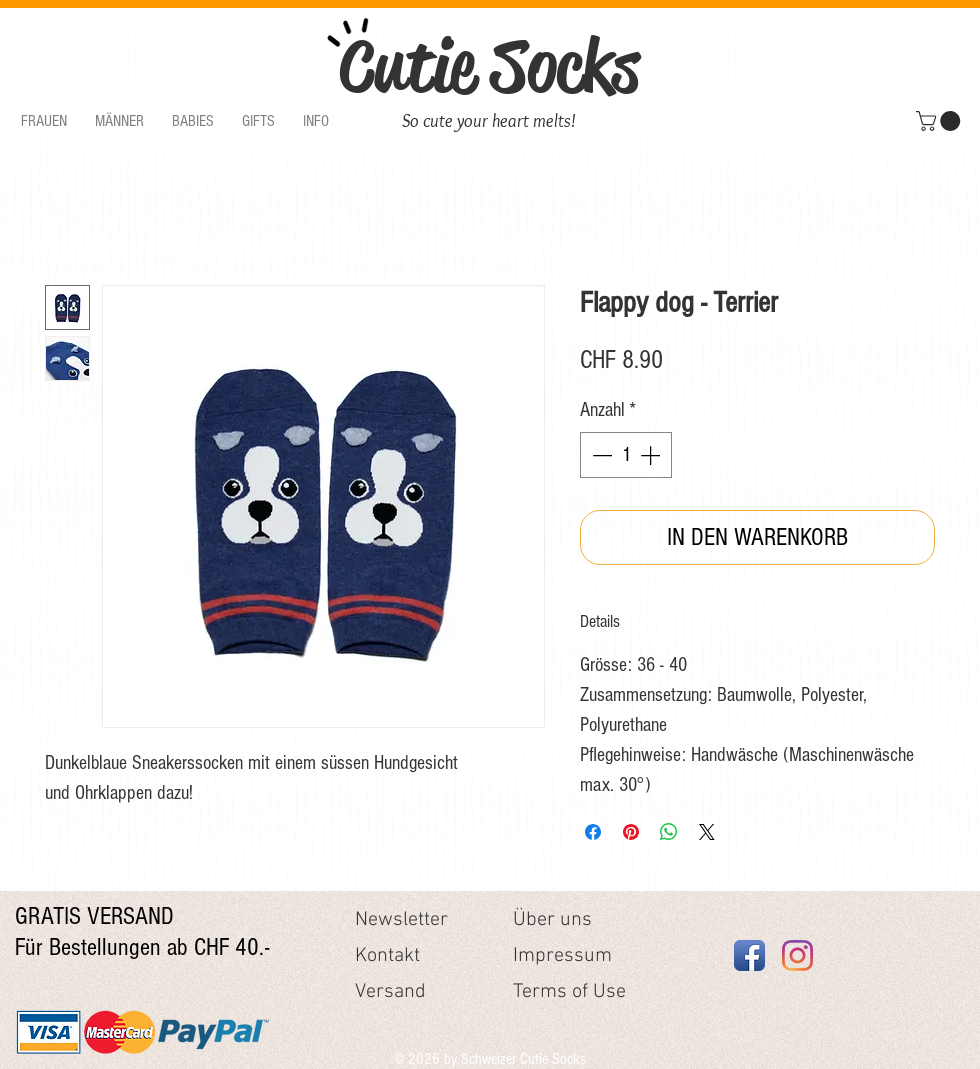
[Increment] (652, 455)
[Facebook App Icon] (749, 955)
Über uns (552, 920)
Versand (390, 992)
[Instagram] (797, 955)
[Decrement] (600, 455)
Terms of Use (569, 992)
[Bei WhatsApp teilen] (669, 832)
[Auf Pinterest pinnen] (631, 832)
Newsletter (401, 920)
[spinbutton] (626, 455)
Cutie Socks (489, 66)
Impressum (562, 956)
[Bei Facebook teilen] (593, 832)
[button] (44, 121)
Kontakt (387, 956)
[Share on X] (707, 832)
